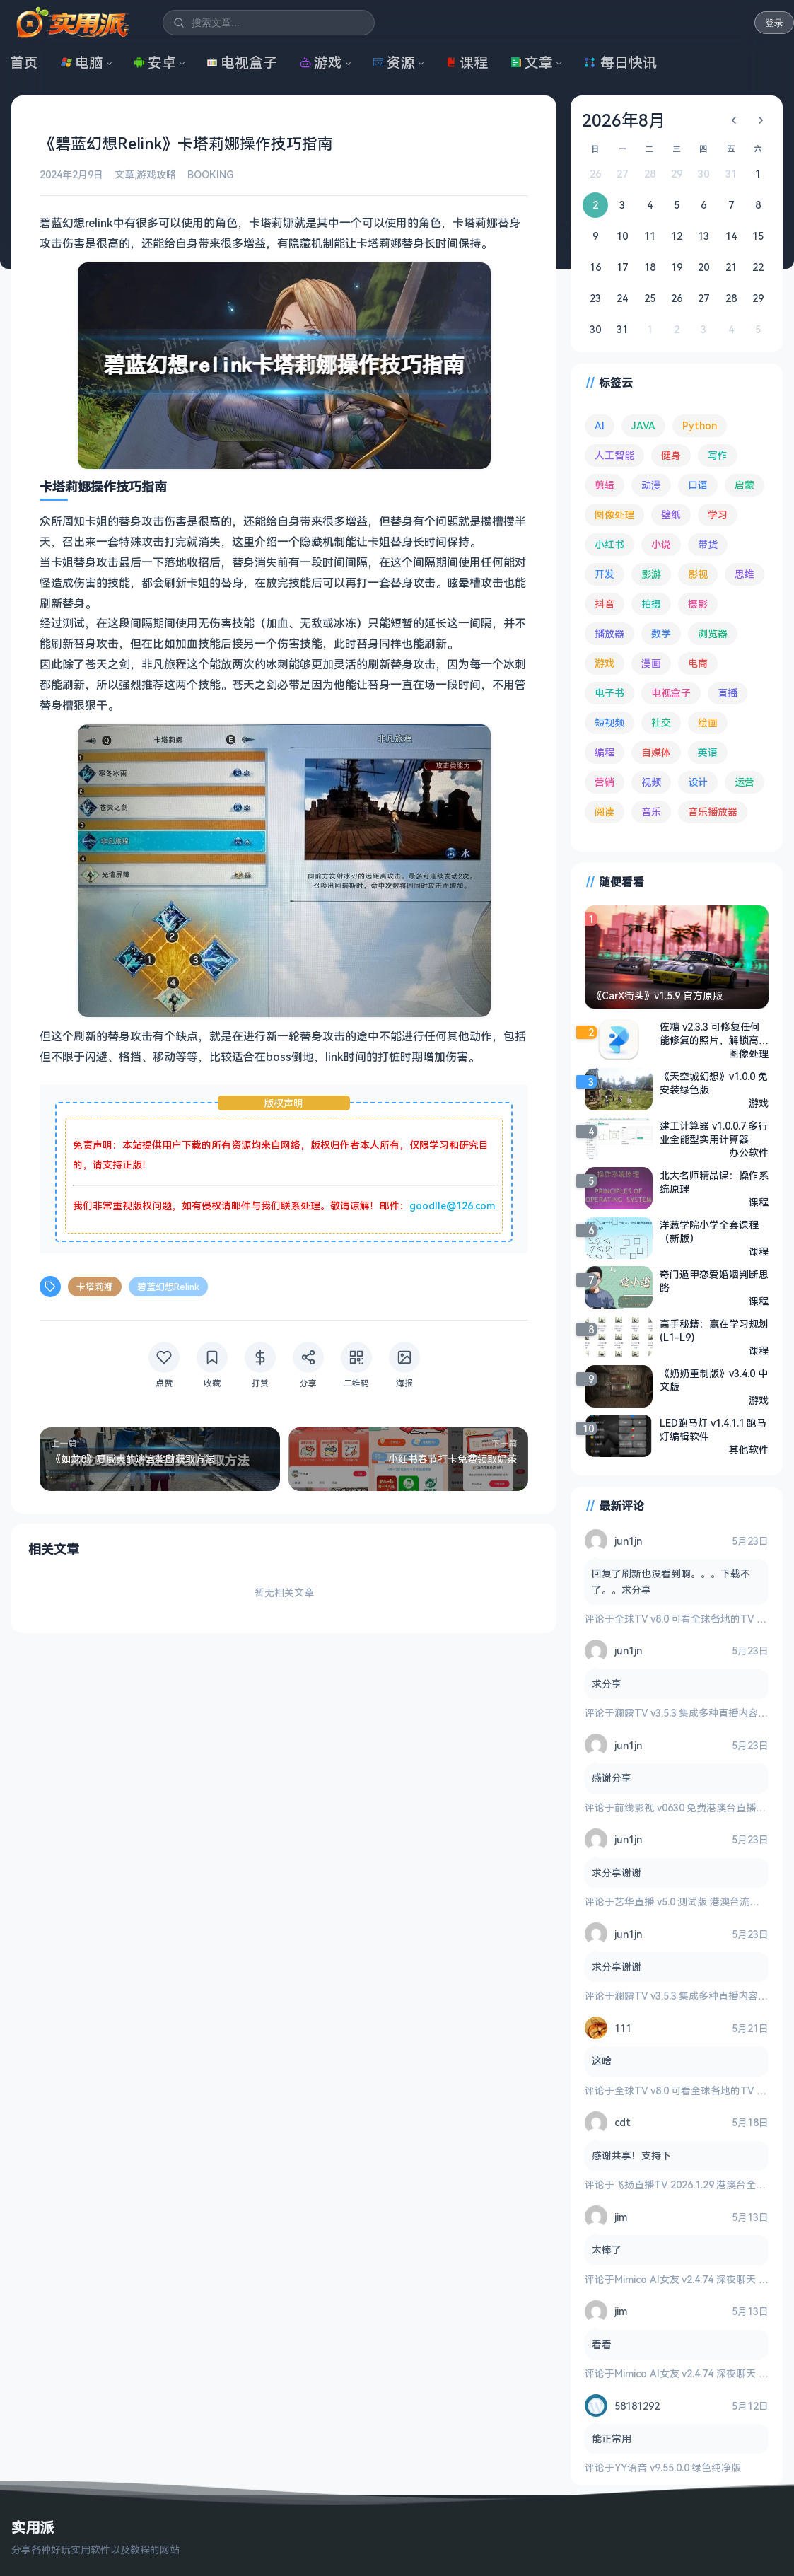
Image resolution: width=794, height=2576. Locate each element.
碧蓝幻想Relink (168, 1286)
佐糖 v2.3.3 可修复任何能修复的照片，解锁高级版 (714, 1032)
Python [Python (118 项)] (699, 425)
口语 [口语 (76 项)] (698, 485)
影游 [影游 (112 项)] (651, 574)
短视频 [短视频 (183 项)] (609, 722)
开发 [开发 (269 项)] (604, 574)
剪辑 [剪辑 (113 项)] (604, 485)
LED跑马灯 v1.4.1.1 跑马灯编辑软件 (713, 1428)
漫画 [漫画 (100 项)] (651, 663)
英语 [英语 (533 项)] (708, 752)
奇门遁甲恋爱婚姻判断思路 (714, 1280)
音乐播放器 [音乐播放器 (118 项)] (712, 811)
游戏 (321, 62)
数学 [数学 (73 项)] (661, 633)
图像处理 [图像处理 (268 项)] (614, 514)
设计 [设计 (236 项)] (698, 782)
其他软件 (749, 1449)
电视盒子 (241, 62)
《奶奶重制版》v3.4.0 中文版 (714, 1379)
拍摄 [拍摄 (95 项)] (651, 603)
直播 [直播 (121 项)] (727, 693)
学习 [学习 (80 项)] (718, 514)
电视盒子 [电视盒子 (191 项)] (671, 693)
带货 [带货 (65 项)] (708, 544)
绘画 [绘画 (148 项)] (708, 722)
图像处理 (749, 1053)
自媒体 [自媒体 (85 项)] (656, 752)
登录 (774, 23)
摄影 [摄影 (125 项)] (698, 603)
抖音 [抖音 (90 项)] (604, 603)
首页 (24, 62)
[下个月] (760, 120)
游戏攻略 (156, 174)
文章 (531, 62)
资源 (394, 62)
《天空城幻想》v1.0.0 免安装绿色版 (714, 1082)
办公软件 (749, 1152)
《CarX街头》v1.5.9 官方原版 (657, 995)
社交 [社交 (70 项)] (661, 722)
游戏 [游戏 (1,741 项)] (604, 663)
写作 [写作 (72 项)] (718, 455)
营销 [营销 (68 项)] (604, 782)
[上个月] (734, 120)
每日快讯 (620, 62)
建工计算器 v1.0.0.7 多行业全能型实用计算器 (714, 1131)
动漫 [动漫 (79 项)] (651, 485)
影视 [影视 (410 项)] (698, 574)
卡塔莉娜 (94, 1286)
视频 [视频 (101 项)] (651, 782)
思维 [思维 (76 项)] (744, 574)
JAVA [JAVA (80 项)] (643, 425)
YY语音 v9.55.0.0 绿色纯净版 (677, 2467)
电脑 (82, 62)
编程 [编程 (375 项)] (604, 752)
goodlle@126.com (452, 1205)
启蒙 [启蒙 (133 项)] (744, 485)
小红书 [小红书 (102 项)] (609, 544)
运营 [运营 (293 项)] (744, 782)
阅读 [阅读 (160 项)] (604, 811)
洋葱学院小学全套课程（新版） (709, 1230)
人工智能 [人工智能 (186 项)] (614, 455)
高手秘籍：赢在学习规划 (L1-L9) (714, 1329)
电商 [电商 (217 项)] (698, 663)
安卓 (155, 62)
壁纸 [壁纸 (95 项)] (671, 514)
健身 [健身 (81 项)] (671, 455)
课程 (466, 62)
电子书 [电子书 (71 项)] (609, 693)
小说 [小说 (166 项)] (661, 544)
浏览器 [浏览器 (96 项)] (713, 633)
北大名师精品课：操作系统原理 (714, 1181)
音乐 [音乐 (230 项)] (651, 811)
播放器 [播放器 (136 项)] (609, 633)
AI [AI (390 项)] (600, 425)
